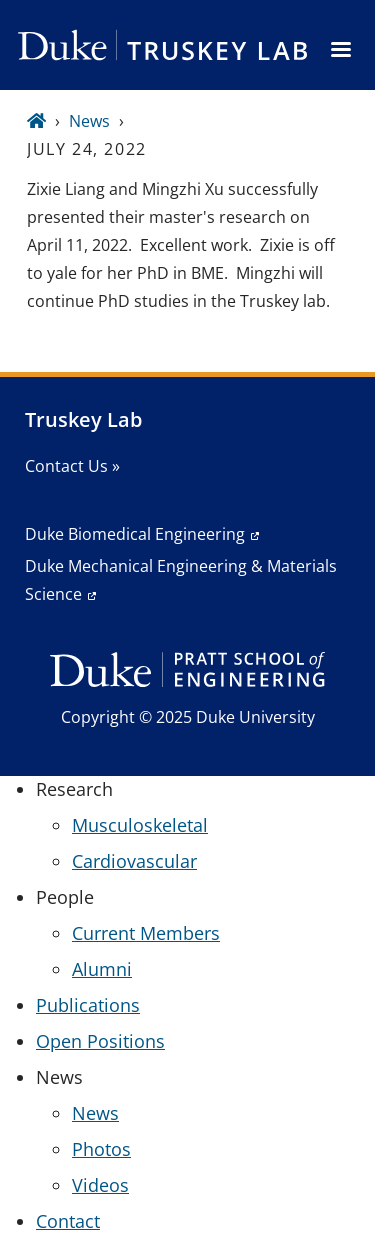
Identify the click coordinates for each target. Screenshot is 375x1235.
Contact (68, 1221)
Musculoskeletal (140, 825)
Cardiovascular (134, 861)
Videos (100, 1185)
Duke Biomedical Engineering (135, 534)
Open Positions (100, 1041)
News (89, 121)
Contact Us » (72, 466)
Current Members (146, 933)
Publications (88, 1005)
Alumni (102, 969)
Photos (101, 1149)
